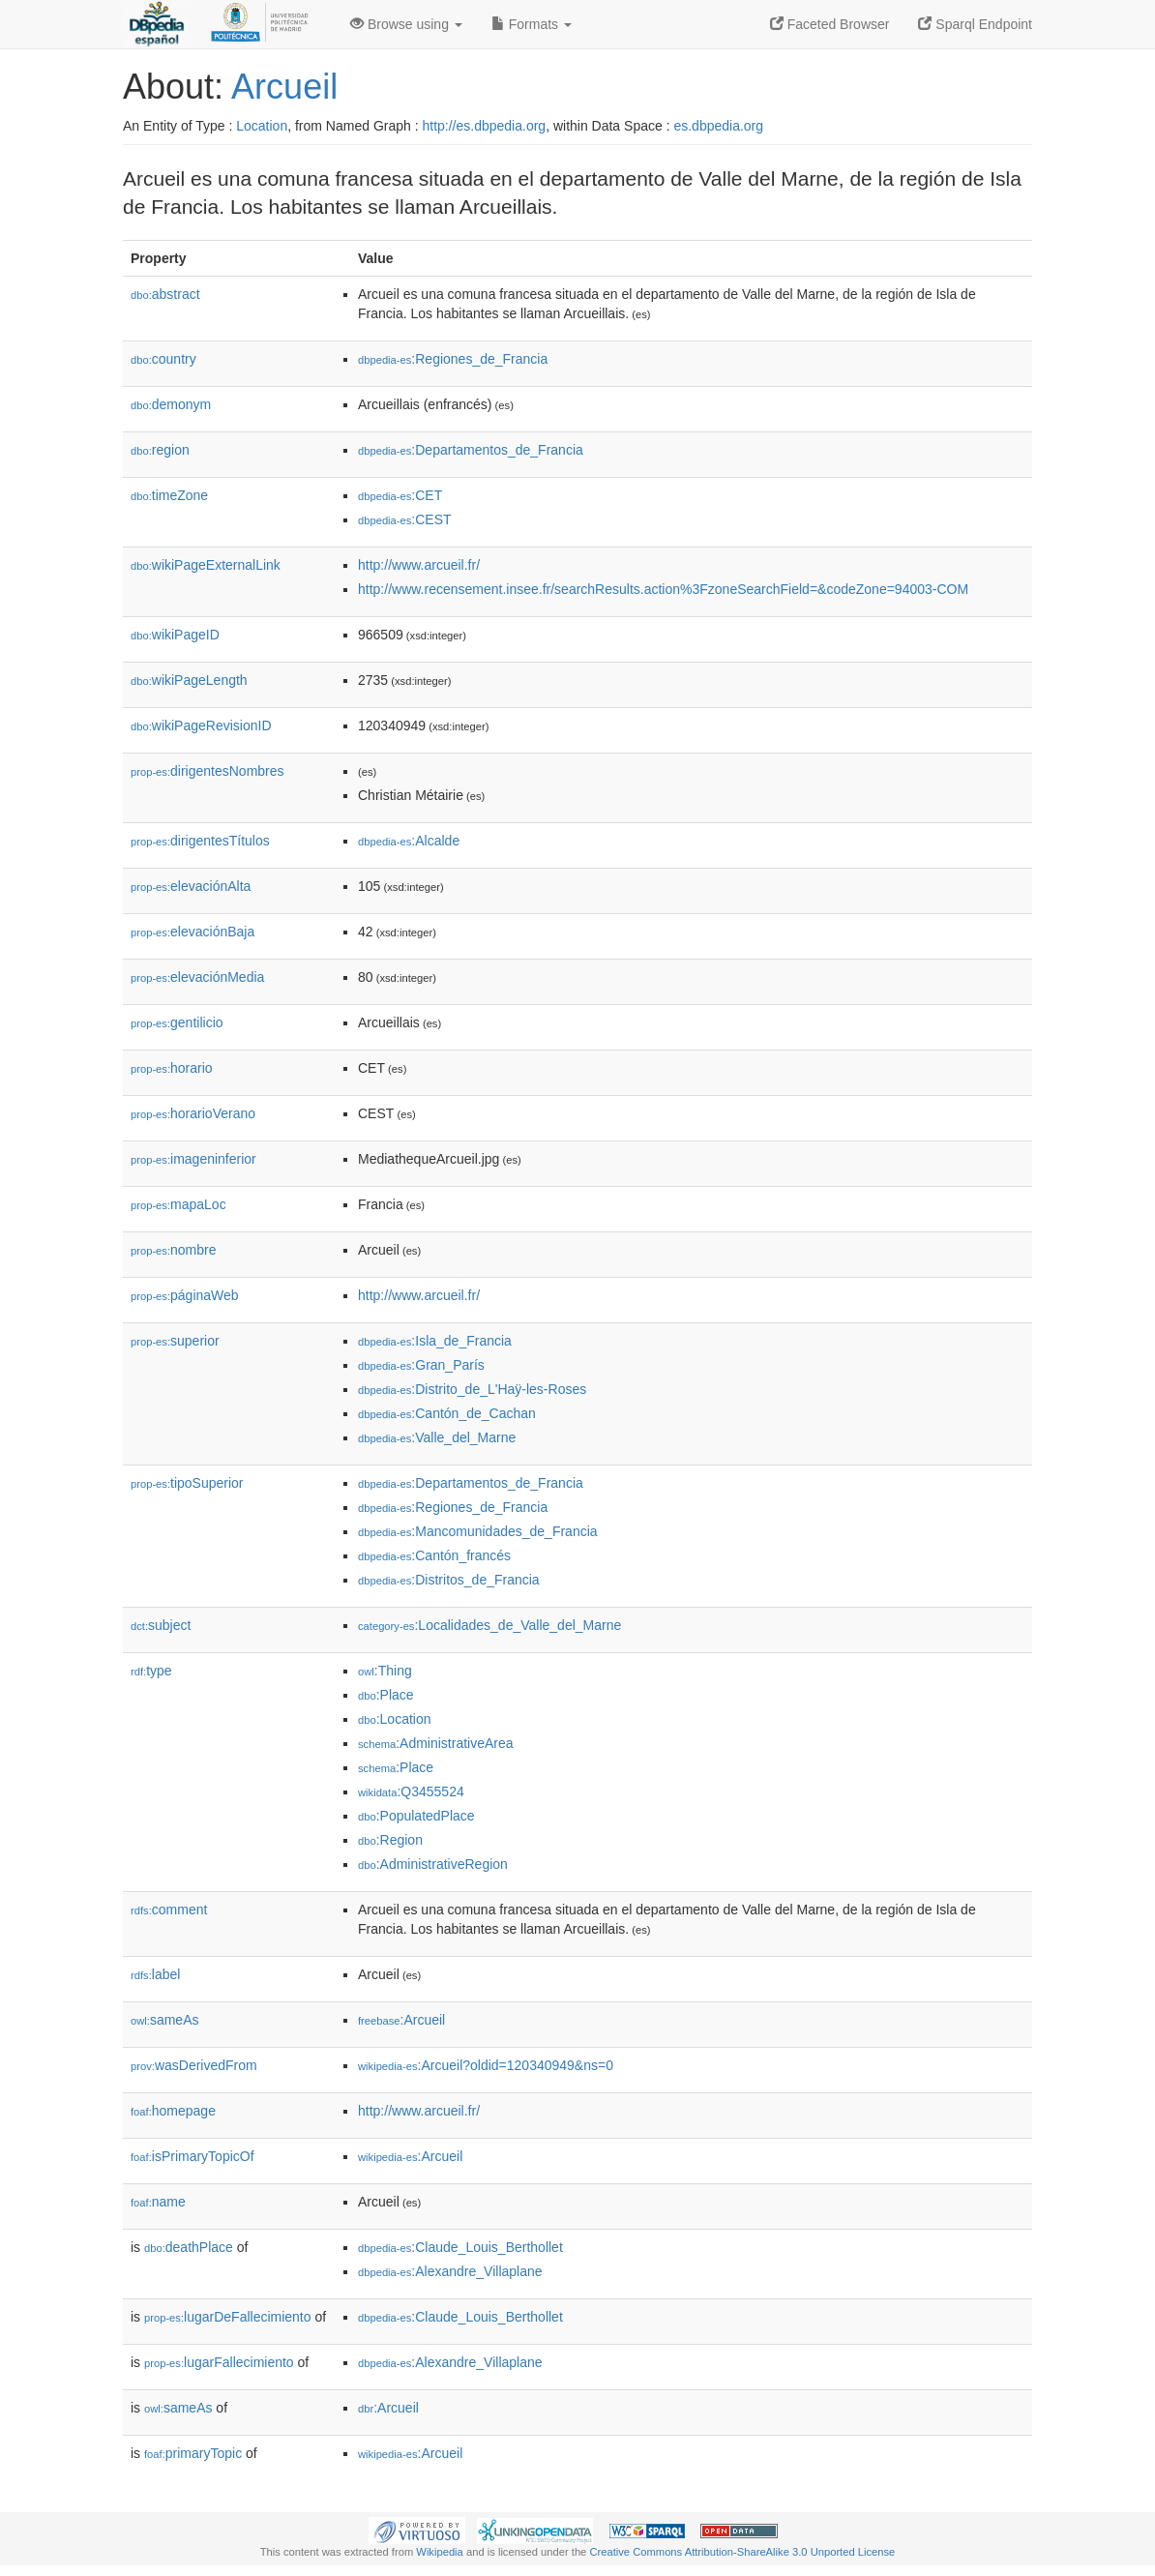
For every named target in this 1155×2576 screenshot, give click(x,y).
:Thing (385, 1670)
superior (175, 1340)
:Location (394, 1719)
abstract (165, 294)
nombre (174, 1250)
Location (261, 125)
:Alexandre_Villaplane (450, 2271)
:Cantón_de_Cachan (447, 1413)
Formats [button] (531, 24)
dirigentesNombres (207, 771)
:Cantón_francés (434, 1555)
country (163, 359)
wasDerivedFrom (194, 2065)
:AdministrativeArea (436, 1743)
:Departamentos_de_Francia (470, 450)
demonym (171, 404)
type (151, 1670)
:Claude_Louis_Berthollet (460, 2247)
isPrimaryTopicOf (192, 2156)
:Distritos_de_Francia (449, 1579)
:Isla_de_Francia (435, 1340)
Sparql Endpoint (975, 24)
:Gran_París (421, 1365)
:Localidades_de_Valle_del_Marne (489, 1625)
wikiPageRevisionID (201, 725)
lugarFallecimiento (219, 2362)
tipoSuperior (187, 1483)
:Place (386, 1695)
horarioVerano (193, 1113)
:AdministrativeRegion (433, 1864)
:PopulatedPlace (416, 1815)
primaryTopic (193, 2453)
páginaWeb (185, 1295)
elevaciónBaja (192, 931)
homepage (173, 2110)
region (160, 450)
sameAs (164, 2020)
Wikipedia (439, 2552)
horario (172, 1068)
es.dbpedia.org (718, 125)
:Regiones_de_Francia (453, 359)
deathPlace (188, 2247)
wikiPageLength (189, 680)
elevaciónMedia (197, 977)
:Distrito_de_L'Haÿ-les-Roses (472, 1389)
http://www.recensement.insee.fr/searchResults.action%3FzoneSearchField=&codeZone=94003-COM (663, 589)
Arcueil (284, 86)
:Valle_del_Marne (437, 1437)
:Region (390, 1840)
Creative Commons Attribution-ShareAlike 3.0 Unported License (742, 2552)
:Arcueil (401, 2020)
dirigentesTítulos (200, 840)
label (155, 1974)
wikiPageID (175, 634)
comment (169, 1909)
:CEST (405, 519)
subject (161, 1625)
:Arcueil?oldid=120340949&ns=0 (485, 2065)
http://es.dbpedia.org (484, 125)
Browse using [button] (406, 24)
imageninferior (193, 1159)
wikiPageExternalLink (206, 565)
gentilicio (177, 1022)
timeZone (169, 495)
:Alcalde (408, 840)
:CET (400, 495)
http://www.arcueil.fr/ (419, 565)
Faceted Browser (830, 24)
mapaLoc (178, 1204)
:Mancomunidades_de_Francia (478, 1531)
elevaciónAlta (191, 886)
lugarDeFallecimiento (227, 2316)
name (158, 2201)
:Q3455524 (411, 1791)
